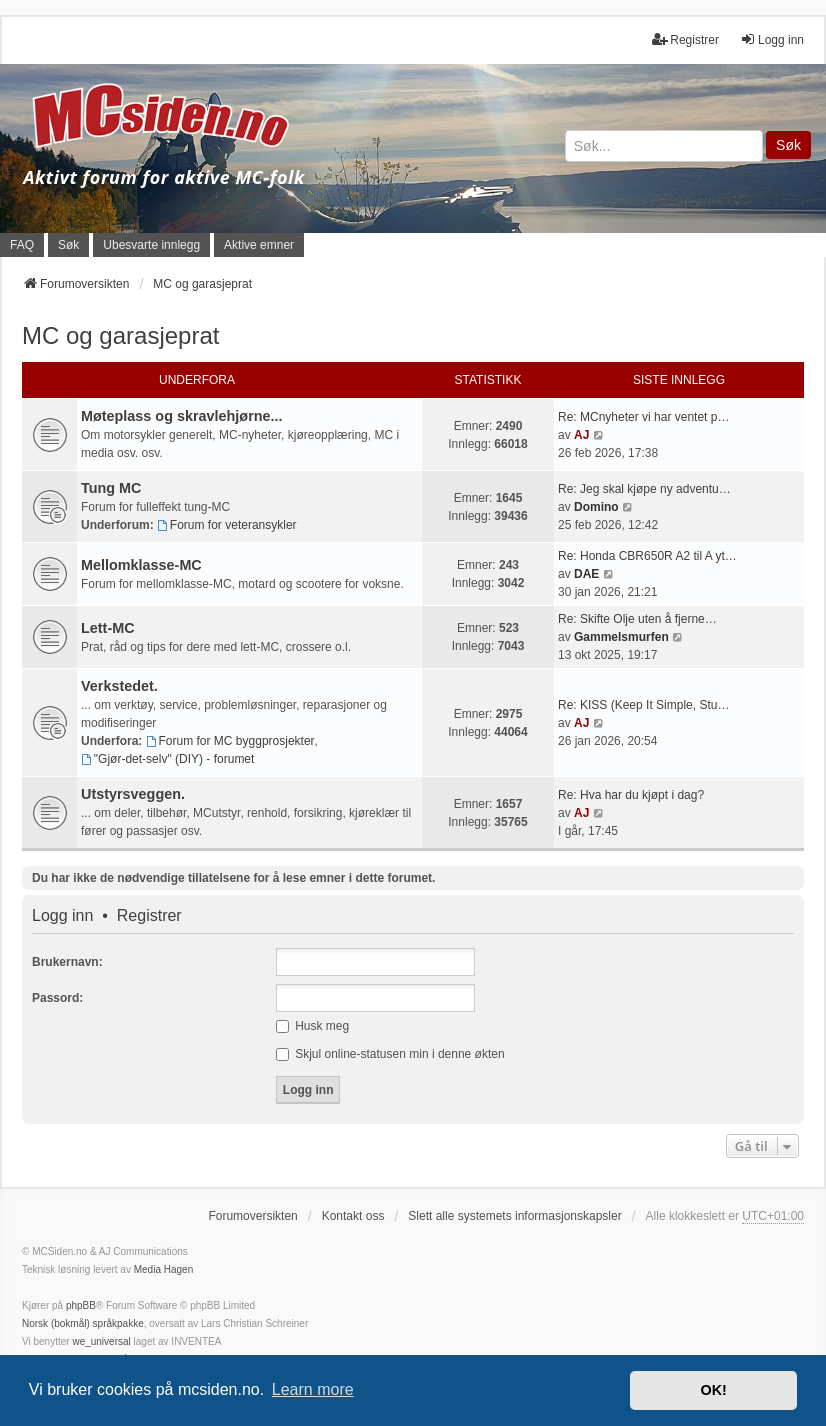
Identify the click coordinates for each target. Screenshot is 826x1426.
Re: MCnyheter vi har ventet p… (643, 417)
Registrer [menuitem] (685, 39)
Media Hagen (163, 1269)
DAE (586, 574)
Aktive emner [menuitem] (259, 245)
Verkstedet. (119, 686)
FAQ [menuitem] (22, 245)
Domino (596, 507)
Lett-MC (108, 628)
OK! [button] (713, 1390)
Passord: (57, 998)
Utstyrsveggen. (133, 794)
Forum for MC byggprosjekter (230, 741)
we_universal (101, 1341)
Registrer (149, 916)
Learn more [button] (313, 1389)
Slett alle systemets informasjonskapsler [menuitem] (514, 1216)
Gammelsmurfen (621, 637)
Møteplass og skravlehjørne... (182, 416)
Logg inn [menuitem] (772, 39)
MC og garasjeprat (120, 335)
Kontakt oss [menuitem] (353, 1216)
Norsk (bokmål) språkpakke (83, 1323)
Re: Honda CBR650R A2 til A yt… (647, 556)
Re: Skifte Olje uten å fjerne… (637, 619)
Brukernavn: (67, 962)
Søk (788, 145)
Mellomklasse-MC (141, 565)
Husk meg (312, 1026)
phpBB (81, 1305)
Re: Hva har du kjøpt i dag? (631, 795)
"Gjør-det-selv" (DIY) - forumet (167, 759)
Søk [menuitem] (68, 245)
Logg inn (62, 916)
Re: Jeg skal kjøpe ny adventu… (644, 489)
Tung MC (111, 488)
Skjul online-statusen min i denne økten (390, 1054)
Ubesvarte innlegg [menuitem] (151, 245)
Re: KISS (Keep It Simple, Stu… (643, 705)
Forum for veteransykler (227, 525)
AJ (581, 435)
